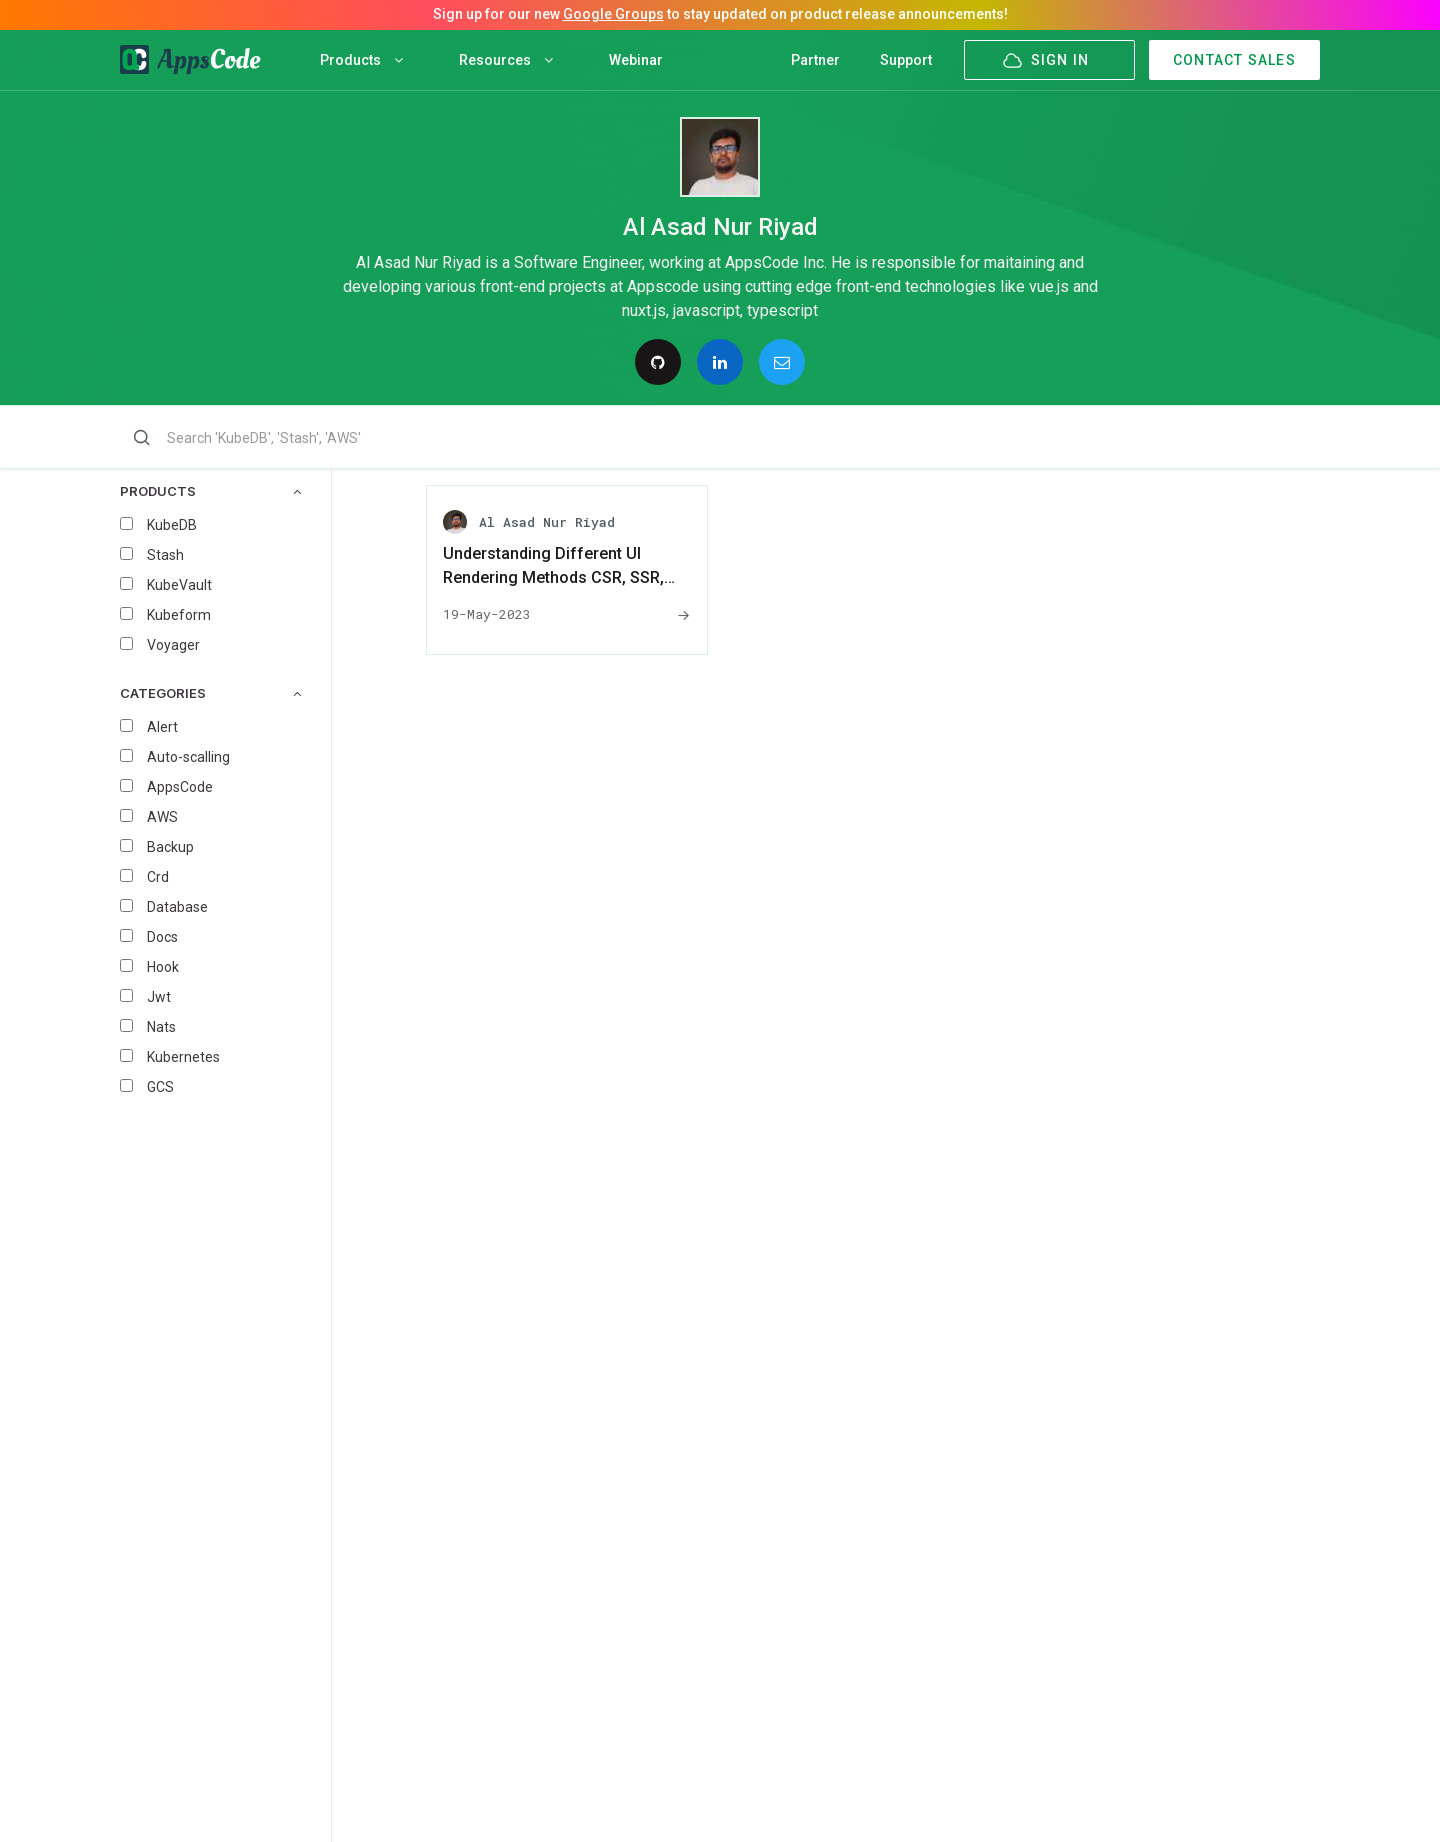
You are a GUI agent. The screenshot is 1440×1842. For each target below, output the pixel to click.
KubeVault (179, 585)
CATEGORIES (210, 693)
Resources (506, 60)
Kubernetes (183, 1057)
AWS (162, 817)
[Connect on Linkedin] (720, 362)
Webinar (636, 60)
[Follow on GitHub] (658, 362)
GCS (160, 1087)
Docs (162, 937)
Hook (163, 967)
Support (906, 60)
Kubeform (179, 615)
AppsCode (180, 787)
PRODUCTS (210, 491)
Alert (162, 727)
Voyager (173, 645)
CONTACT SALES (1234, 60)
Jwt (159, 997)
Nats (161, 1027)
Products (361, 60)
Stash (165, 555)
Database (177, 907)
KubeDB (172, 525)
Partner (815, 60)
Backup (170, 847)
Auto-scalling (188, 757)
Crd (158, 877)
